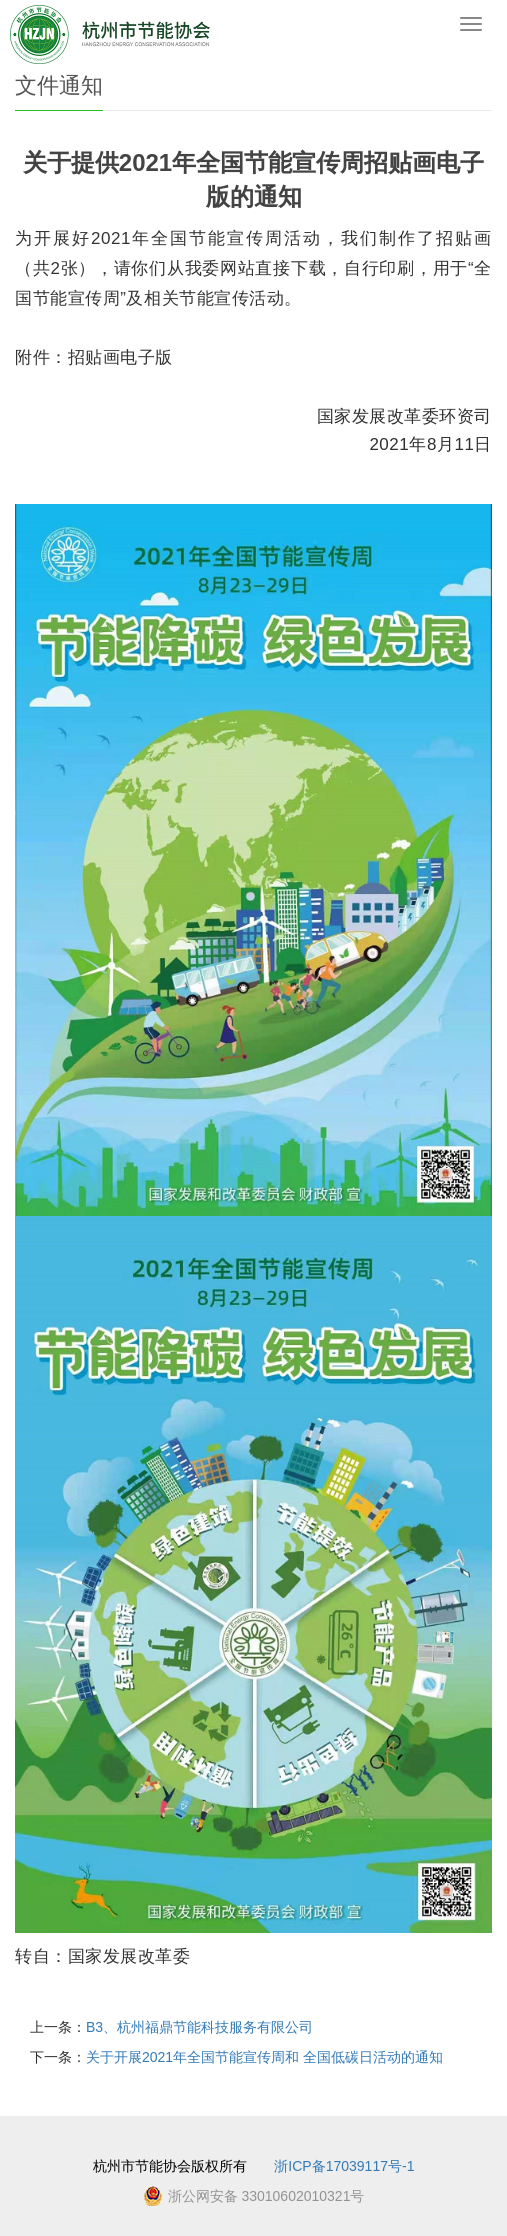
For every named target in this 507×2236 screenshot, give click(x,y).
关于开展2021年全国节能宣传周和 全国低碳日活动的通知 (264, 2057)
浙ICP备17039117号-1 (344, 2166)
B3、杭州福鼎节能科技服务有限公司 (199, 2027)
